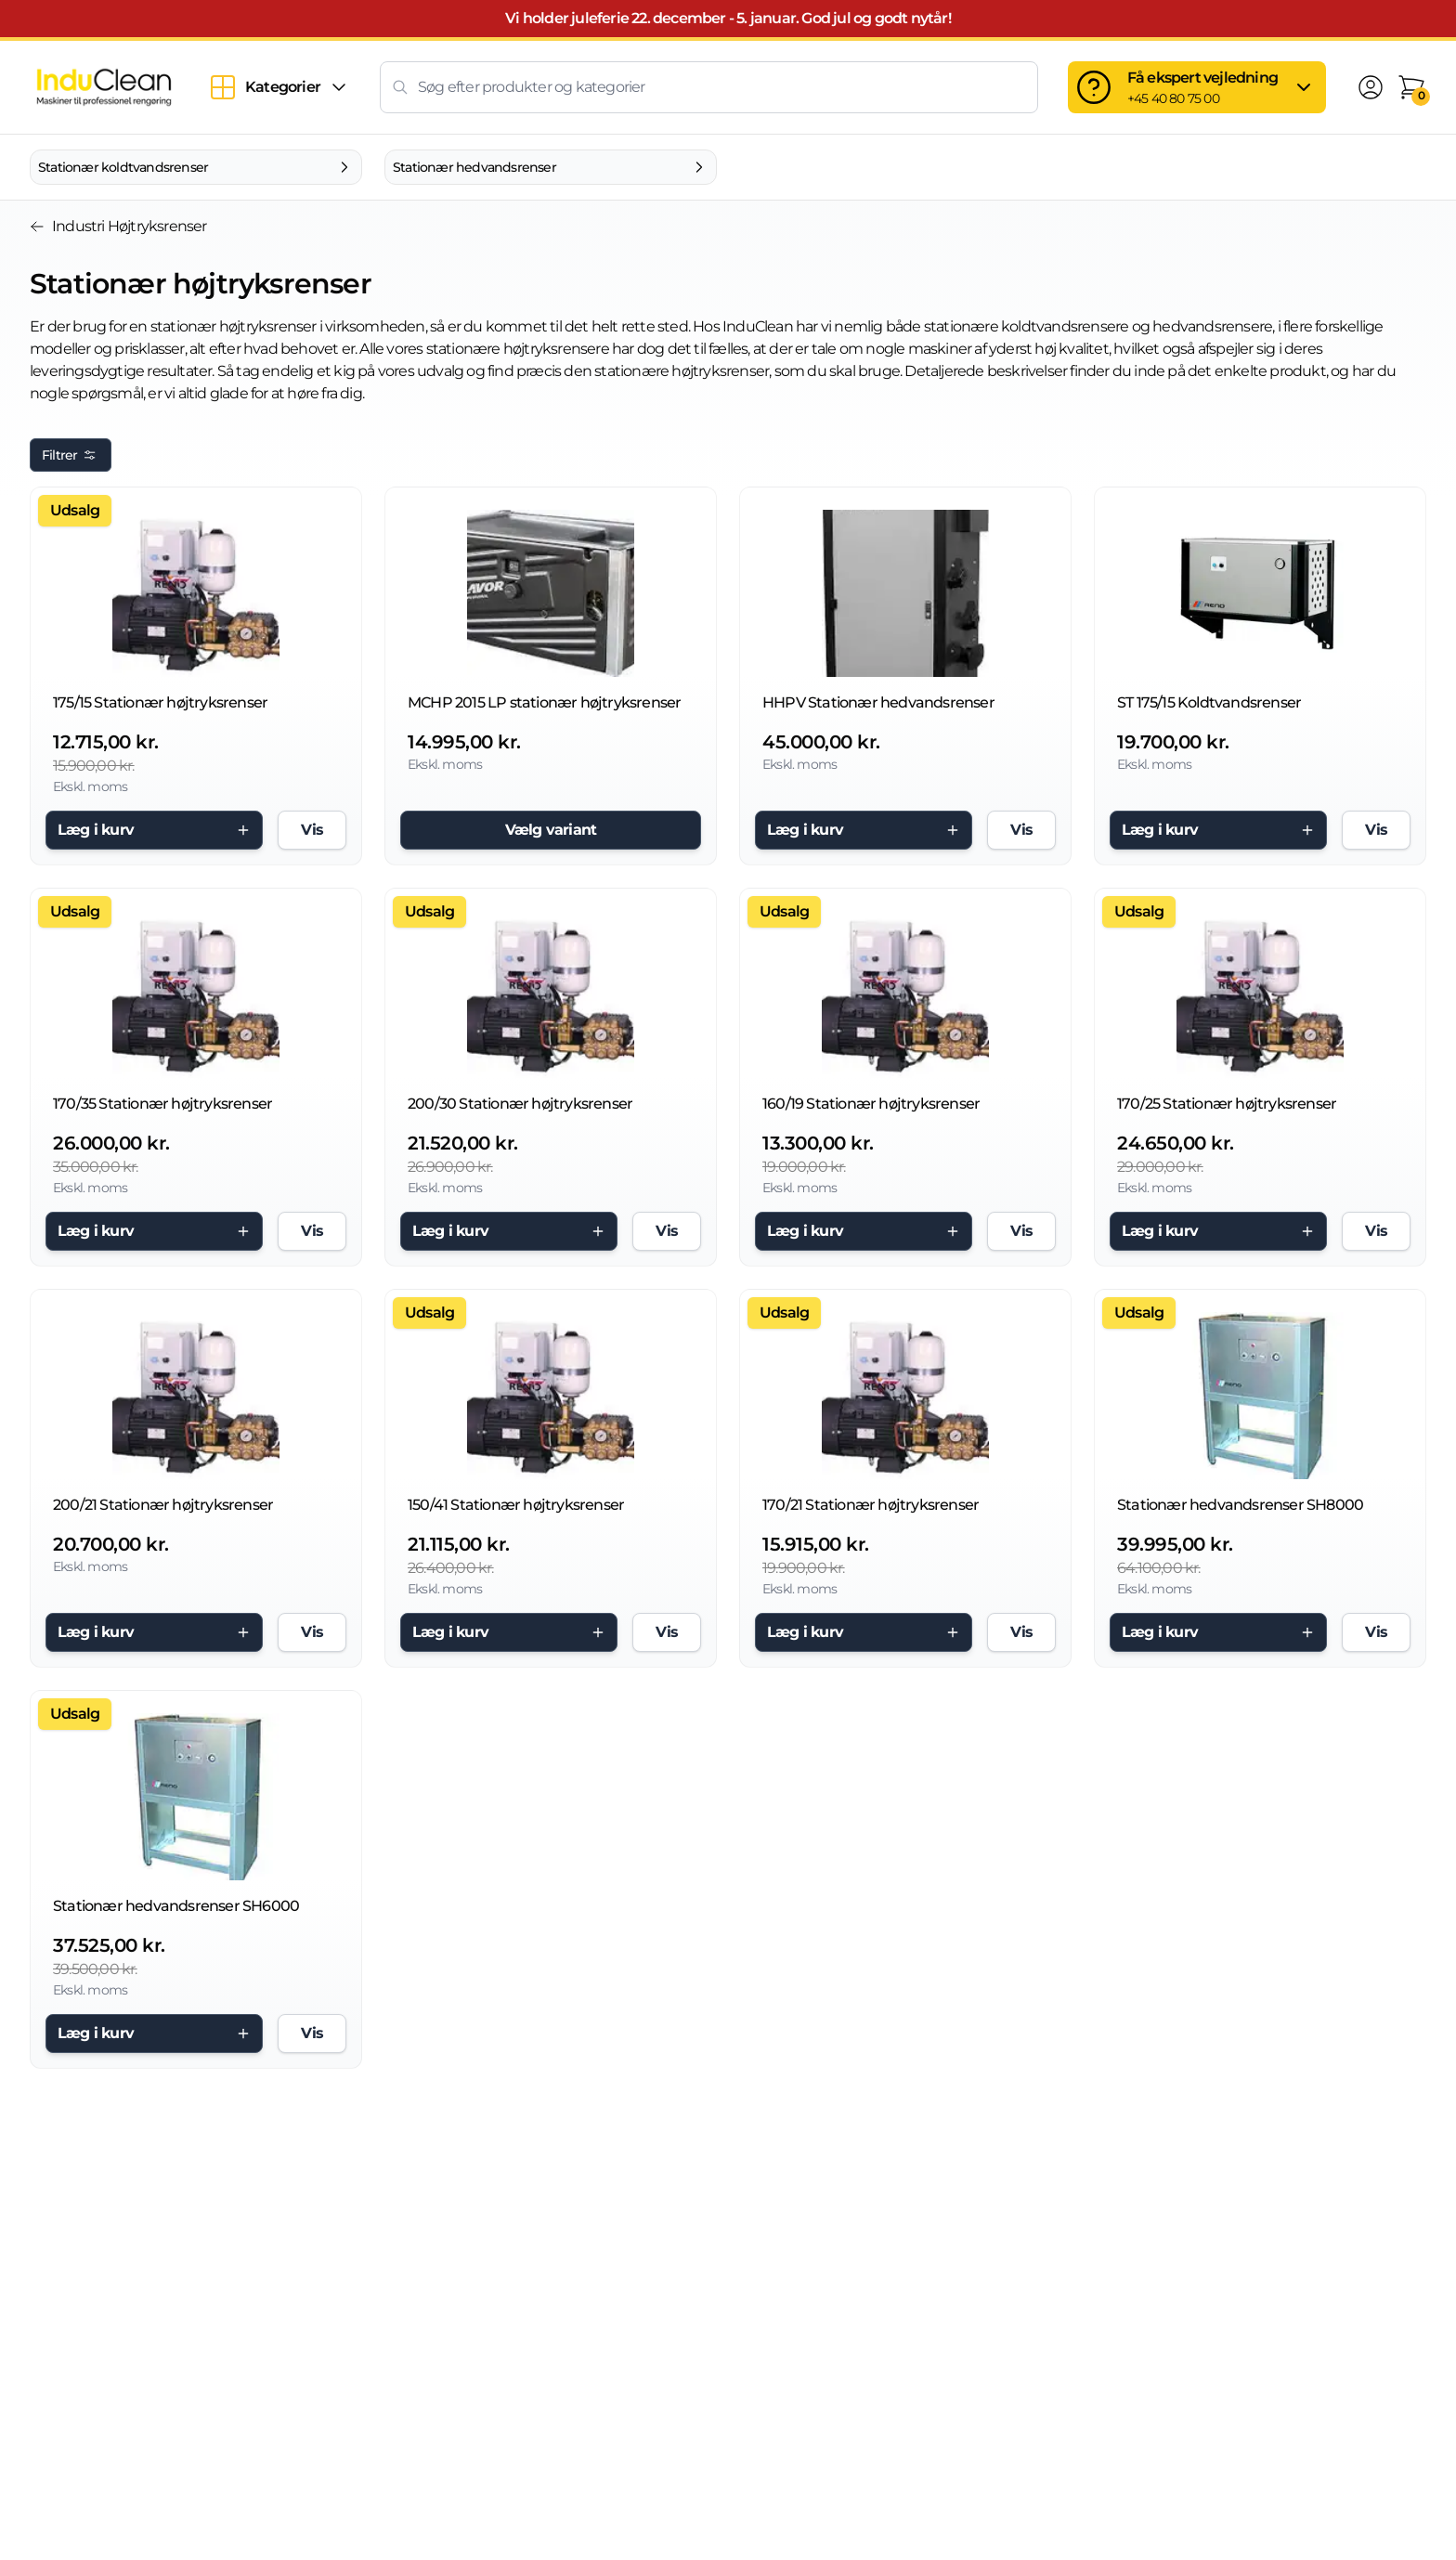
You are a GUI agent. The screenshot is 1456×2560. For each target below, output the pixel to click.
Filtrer (70, 455)
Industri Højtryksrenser (118, 226)
